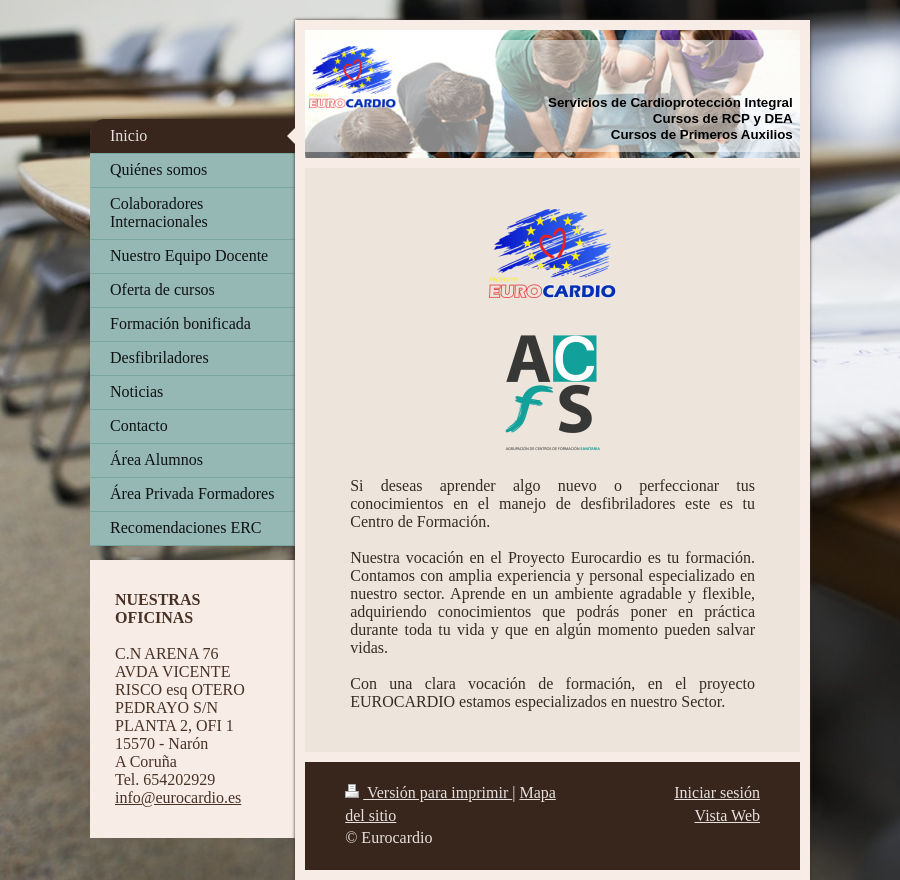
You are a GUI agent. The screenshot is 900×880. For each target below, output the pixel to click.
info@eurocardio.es (178, 797)
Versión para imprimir (428, 792)
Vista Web (727, 815)
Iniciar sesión (717, 792)
